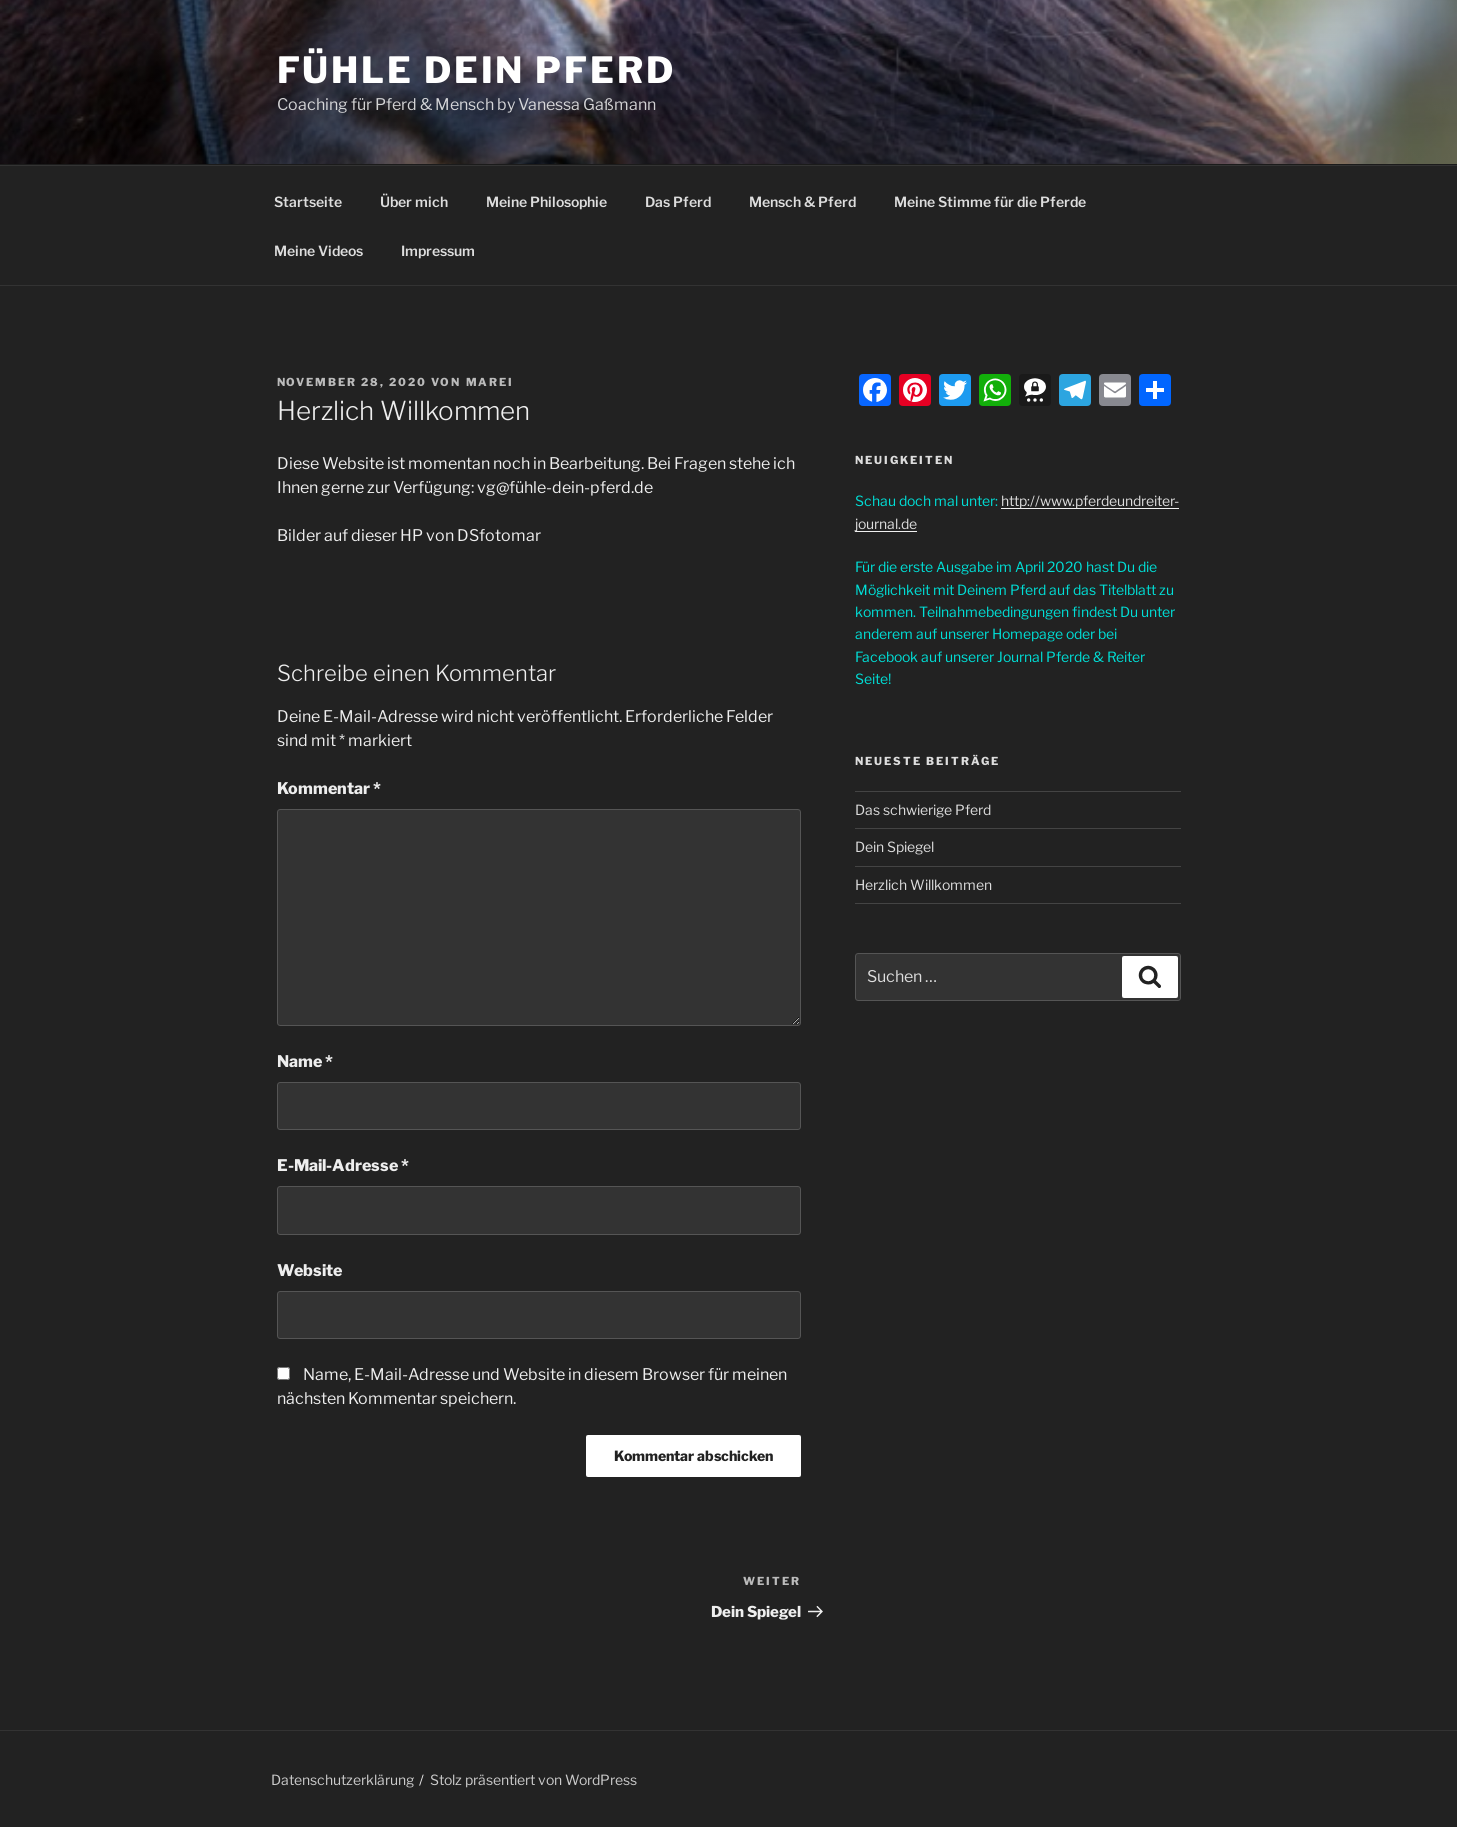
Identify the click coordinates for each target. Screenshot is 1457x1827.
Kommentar (329, 788)
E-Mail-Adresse (343, 1165)
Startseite (308, 201)
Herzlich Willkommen (923, 884)
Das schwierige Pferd (923, 809)
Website (309, 1270)
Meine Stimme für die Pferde (990, 201)
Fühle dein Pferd (476, 70)
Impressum (438, 250)
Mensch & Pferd (802, 201)
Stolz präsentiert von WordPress (533, 1779)
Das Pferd (678, 201)
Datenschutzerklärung (342, 1779)
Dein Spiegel (894, 846)
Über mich (414, 201)
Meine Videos (318, 250)
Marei (490, 382)
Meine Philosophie (546, 201)
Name (305, 1061)
